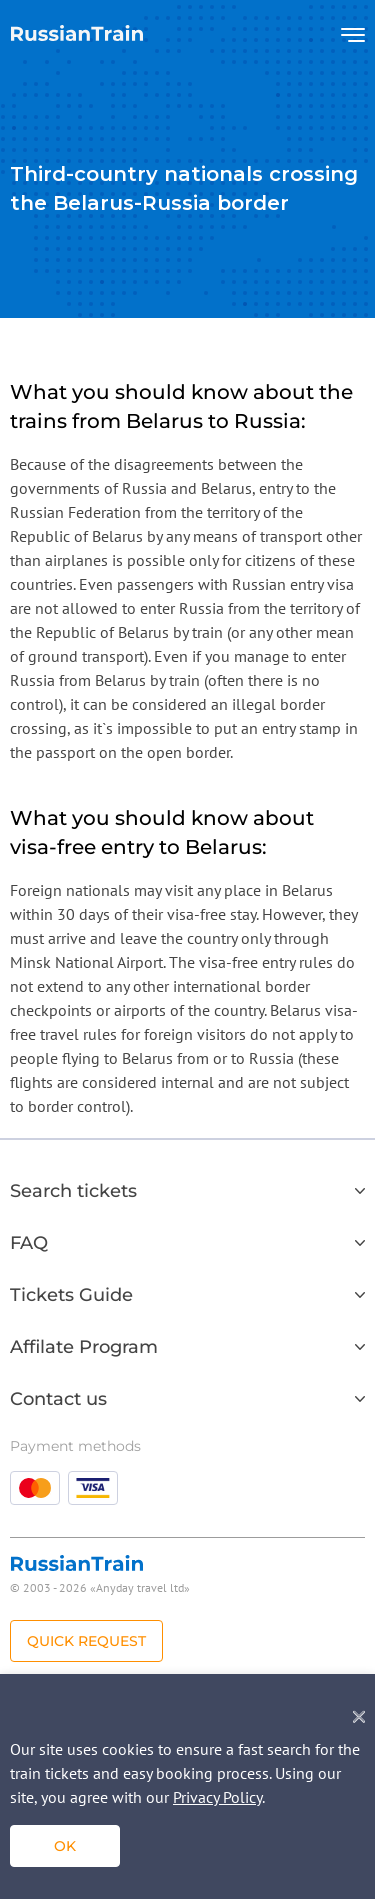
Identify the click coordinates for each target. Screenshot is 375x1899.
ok (65, 1846)
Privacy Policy (217, 1797)
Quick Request (86, 1641)
